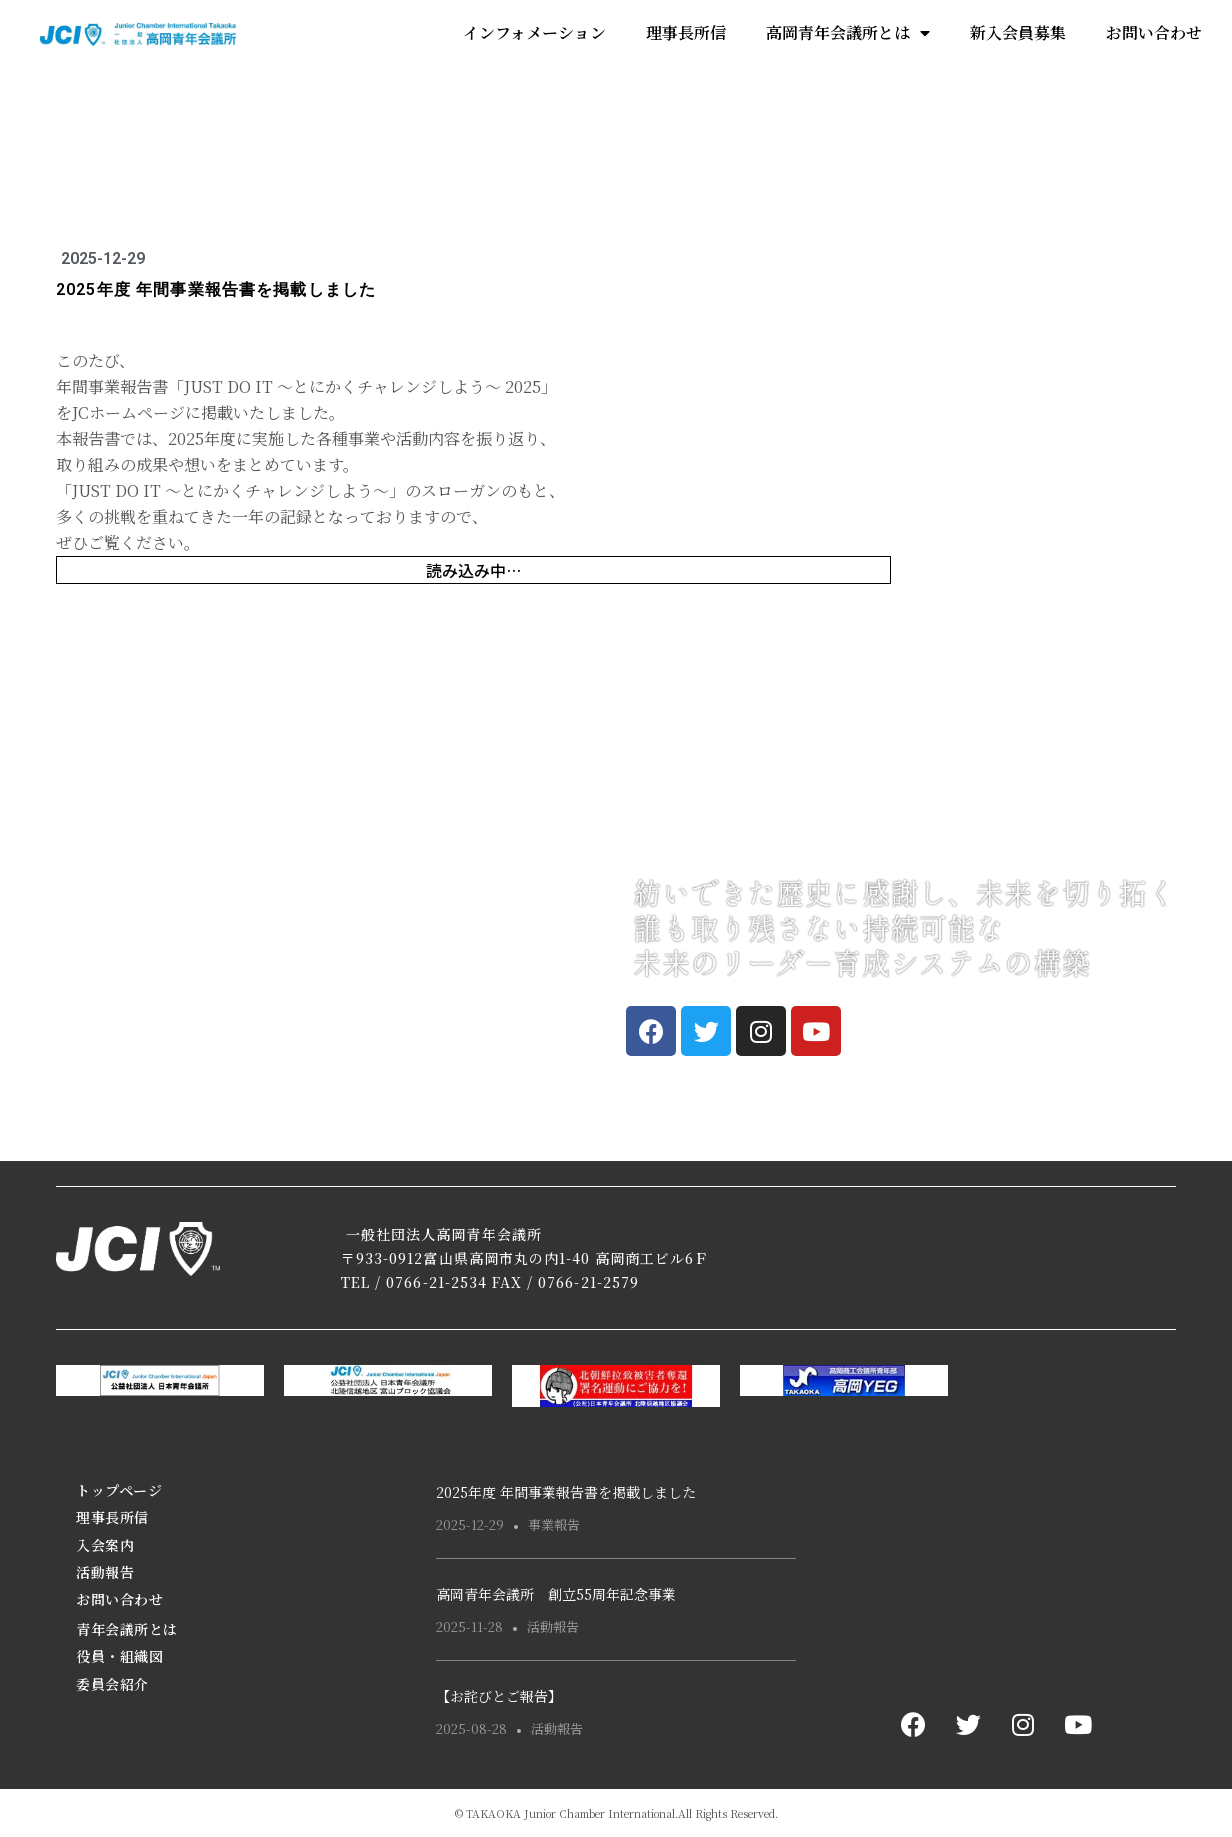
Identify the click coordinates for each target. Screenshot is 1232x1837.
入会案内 (105, 1545)
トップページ (119, 1490)
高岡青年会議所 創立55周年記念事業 (556, 1594)
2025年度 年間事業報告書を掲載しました (566, 1492)
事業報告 (554, 1524)
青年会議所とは (127, 1629)
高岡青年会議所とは (848, 33)
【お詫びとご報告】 (499, 1696)
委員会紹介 (112, 1684)
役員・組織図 (119, 1656)
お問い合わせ (1154, 32)
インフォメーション (534, 32)
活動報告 (105, 1572)
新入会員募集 (1018, 32)
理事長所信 (686, 32)
